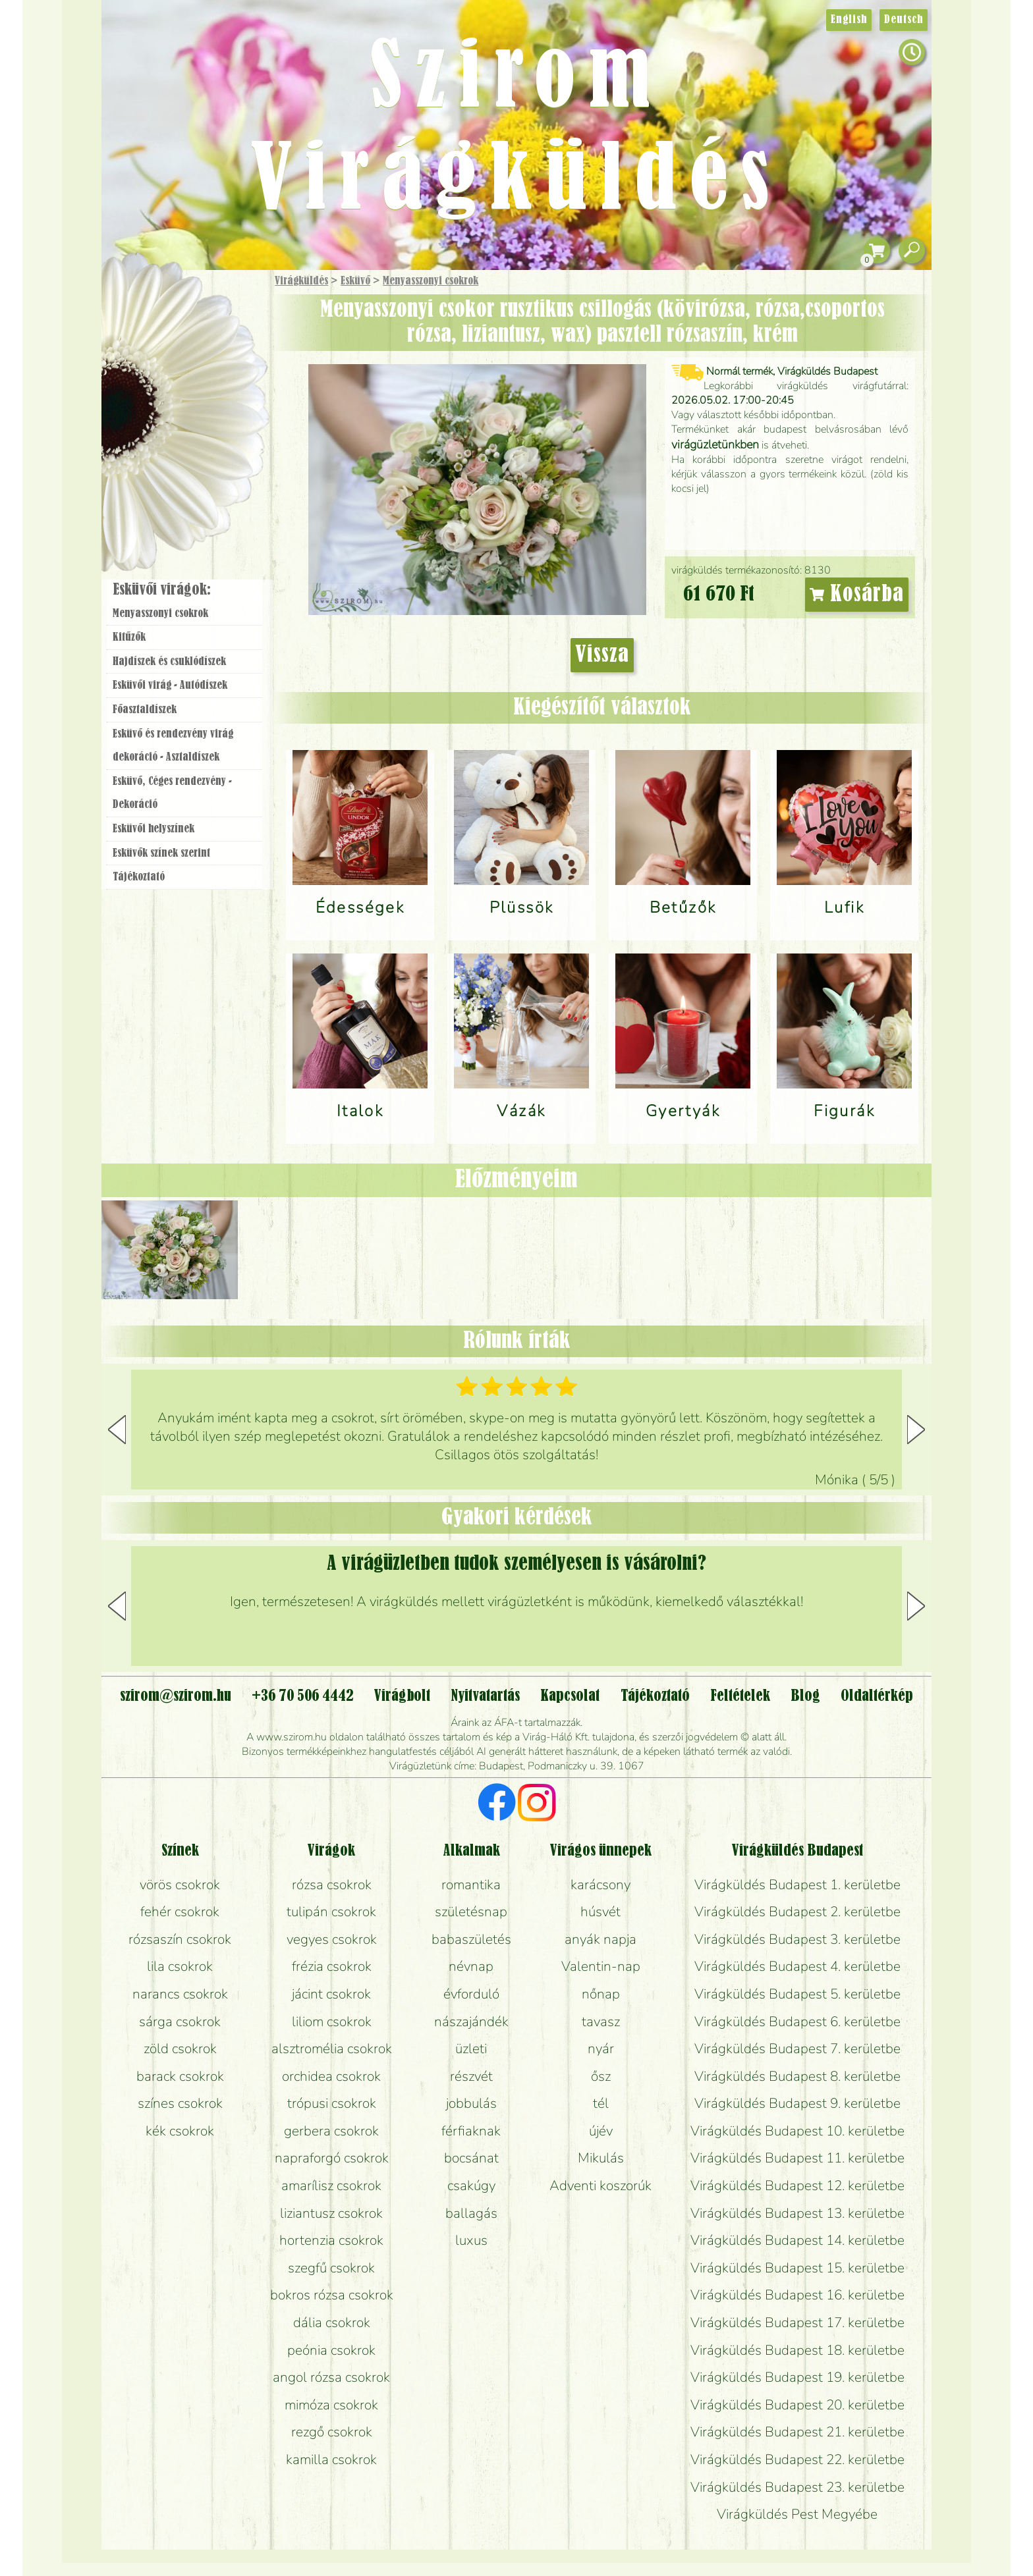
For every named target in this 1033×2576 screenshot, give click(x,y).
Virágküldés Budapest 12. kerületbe (797, 2185)
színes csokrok (180, 2103)
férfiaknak (471, 2131)
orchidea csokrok (331, 2076)
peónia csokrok (331, 2350)
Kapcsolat (570, 1696)
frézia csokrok (332, 1966)
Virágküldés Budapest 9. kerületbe (797, 2103)
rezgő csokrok (331, 2432)
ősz (601, 2076)
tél (601, 2103)
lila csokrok (180, 1966)
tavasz (601, 2021)
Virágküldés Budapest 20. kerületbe (797, 2405)
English (849, 19)
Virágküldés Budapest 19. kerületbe (797, 2377)
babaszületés (471, 1939)
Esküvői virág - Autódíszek (170, 685)
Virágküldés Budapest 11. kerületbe (797, 2158)
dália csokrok (331, 2322)
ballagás (471, 2213)
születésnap (471, 1911)
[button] (916, 1429)
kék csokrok (180, 2131)
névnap (471, 1966)
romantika (471, 1884)
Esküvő (355, 281)
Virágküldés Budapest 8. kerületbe (797, 2076)
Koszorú (202, 452)
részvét (471, 2076)
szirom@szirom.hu (175, 1696)
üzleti (471, 2048)
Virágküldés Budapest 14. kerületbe (797, 2240)
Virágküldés (301, 281)
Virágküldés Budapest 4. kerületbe (797, 1966)
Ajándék (165, 315)
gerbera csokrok (331, 2131)
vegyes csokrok (332, 1939)
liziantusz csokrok (331, 2213)
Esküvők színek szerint (161, 853)
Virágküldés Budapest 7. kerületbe (797, 2048)
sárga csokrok (180, 2021)
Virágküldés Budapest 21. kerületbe (797, 2432)
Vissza (602, 655)
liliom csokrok (332, 2021)
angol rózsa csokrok (331, 2377)
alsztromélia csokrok (331, 2048)
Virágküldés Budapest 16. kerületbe (797, 2295)
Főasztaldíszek (145, 710)
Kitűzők (129, 637)
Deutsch (903, 19)
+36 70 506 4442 (303, 1696)
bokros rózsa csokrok (331, 2295)
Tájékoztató (139, 877)
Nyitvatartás (485, 1696)
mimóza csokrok (331, 2405)
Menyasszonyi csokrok (430, 281)
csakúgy (471, 2185)
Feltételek (740, 1696)
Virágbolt (180, 489)
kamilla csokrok (331, 2459)
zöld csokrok (180, 2048)
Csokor (195, 345)
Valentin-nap (600, 1966)
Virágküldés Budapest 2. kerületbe (797, 1911)
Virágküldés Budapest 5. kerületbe (797, 1994)
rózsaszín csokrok (179, 1939)
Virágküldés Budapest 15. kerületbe (797, 2268)
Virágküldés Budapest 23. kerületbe (797, 2487)
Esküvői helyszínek (153, 829)
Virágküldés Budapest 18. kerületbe (797, 2350)
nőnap (601, 1994)
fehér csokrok (179, 1911)
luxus (471, 2240)
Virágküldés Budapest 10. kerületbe (797, 2131)
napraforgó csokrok (332, 2158)
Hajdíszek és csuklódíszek (169, 662)
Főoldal (139, 303)
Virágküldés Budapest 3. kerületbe (797, 1939)
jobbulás (471, 2103)
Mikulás (601, 2158)
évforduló (471, 1994)
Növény (212, 378)
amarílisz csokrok (331, 2185)
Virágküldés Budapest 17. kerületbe (797, 2322)
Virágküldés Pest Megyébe (797, 2514)
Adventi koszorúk (600, 2185)
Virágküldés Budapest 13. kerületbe (797, 2213)
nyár (601, 2048)
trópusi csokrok (331, 2103)
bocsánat (471, 2158)
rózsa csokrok (332, 1884)
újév (601, 2131)
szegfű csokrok (331, 2268)
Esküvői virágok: (162, 590)
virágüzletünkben (715, 444)
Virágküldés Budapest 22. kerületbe (797, 2459)
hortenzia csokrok (331, 2240)
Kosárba (857, 594)
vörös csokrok (180, 1884)
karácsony (600, 1884)
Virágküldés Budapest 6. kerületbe (797, 2021)
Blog (805, 1696)
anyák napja (600, 1939)
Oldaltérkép (877, 1696)
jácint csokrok (331, 1994)
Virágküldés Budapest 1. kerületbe (797, 1884)
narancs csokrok (180, 1994)
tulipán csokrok (331, 1911)
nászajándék (471, 2021)
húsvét (600, 1911)
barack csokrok (180, 2076)
